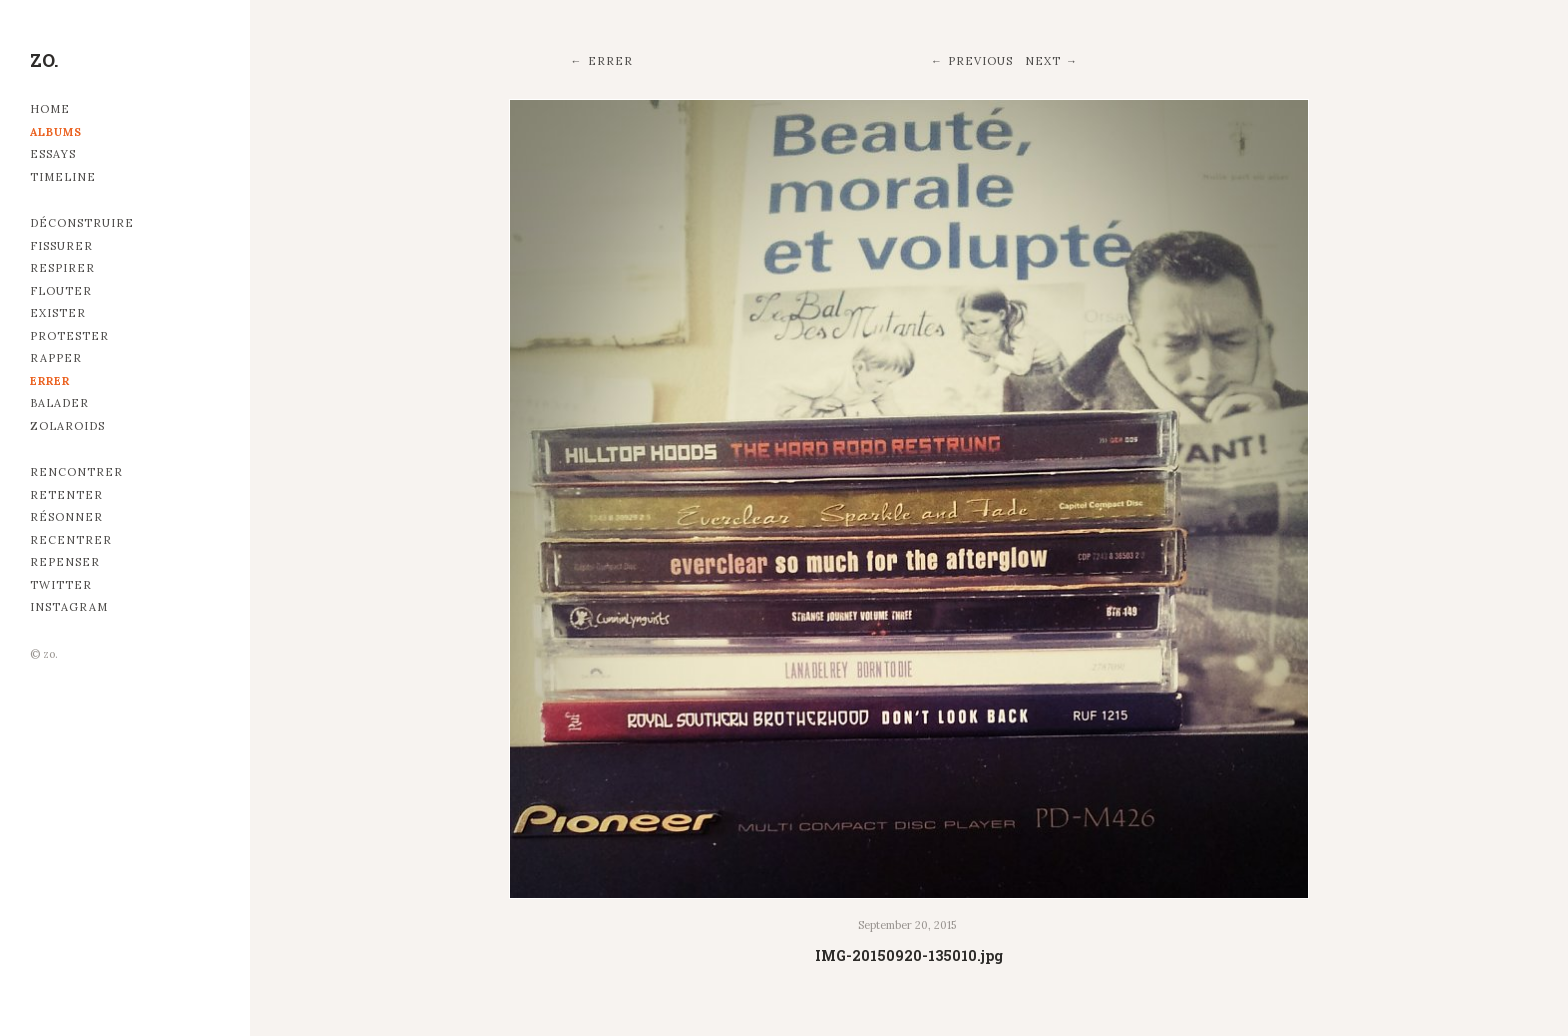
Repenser (65, 562)
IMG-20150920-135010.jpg (909, 955)
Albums (56, 132)
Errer (50, 381)
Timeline (63, 177)
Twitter (61, 585)
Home (50, 109)
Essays (53, 154)
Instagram (69, 607)
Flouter (61, 291)
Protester (69, 336)
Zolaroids (67, 426)
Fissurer (61, 246)
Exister (58, 313)
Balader (59, 403)
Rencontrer (76, 472)
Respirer (62, 268)
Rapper (56, 358)
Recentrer (71, 540)
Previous (980, 61)
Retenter (66, 495)
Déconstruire (82, 223)
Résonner (66, 517)
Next (1043, 61)
